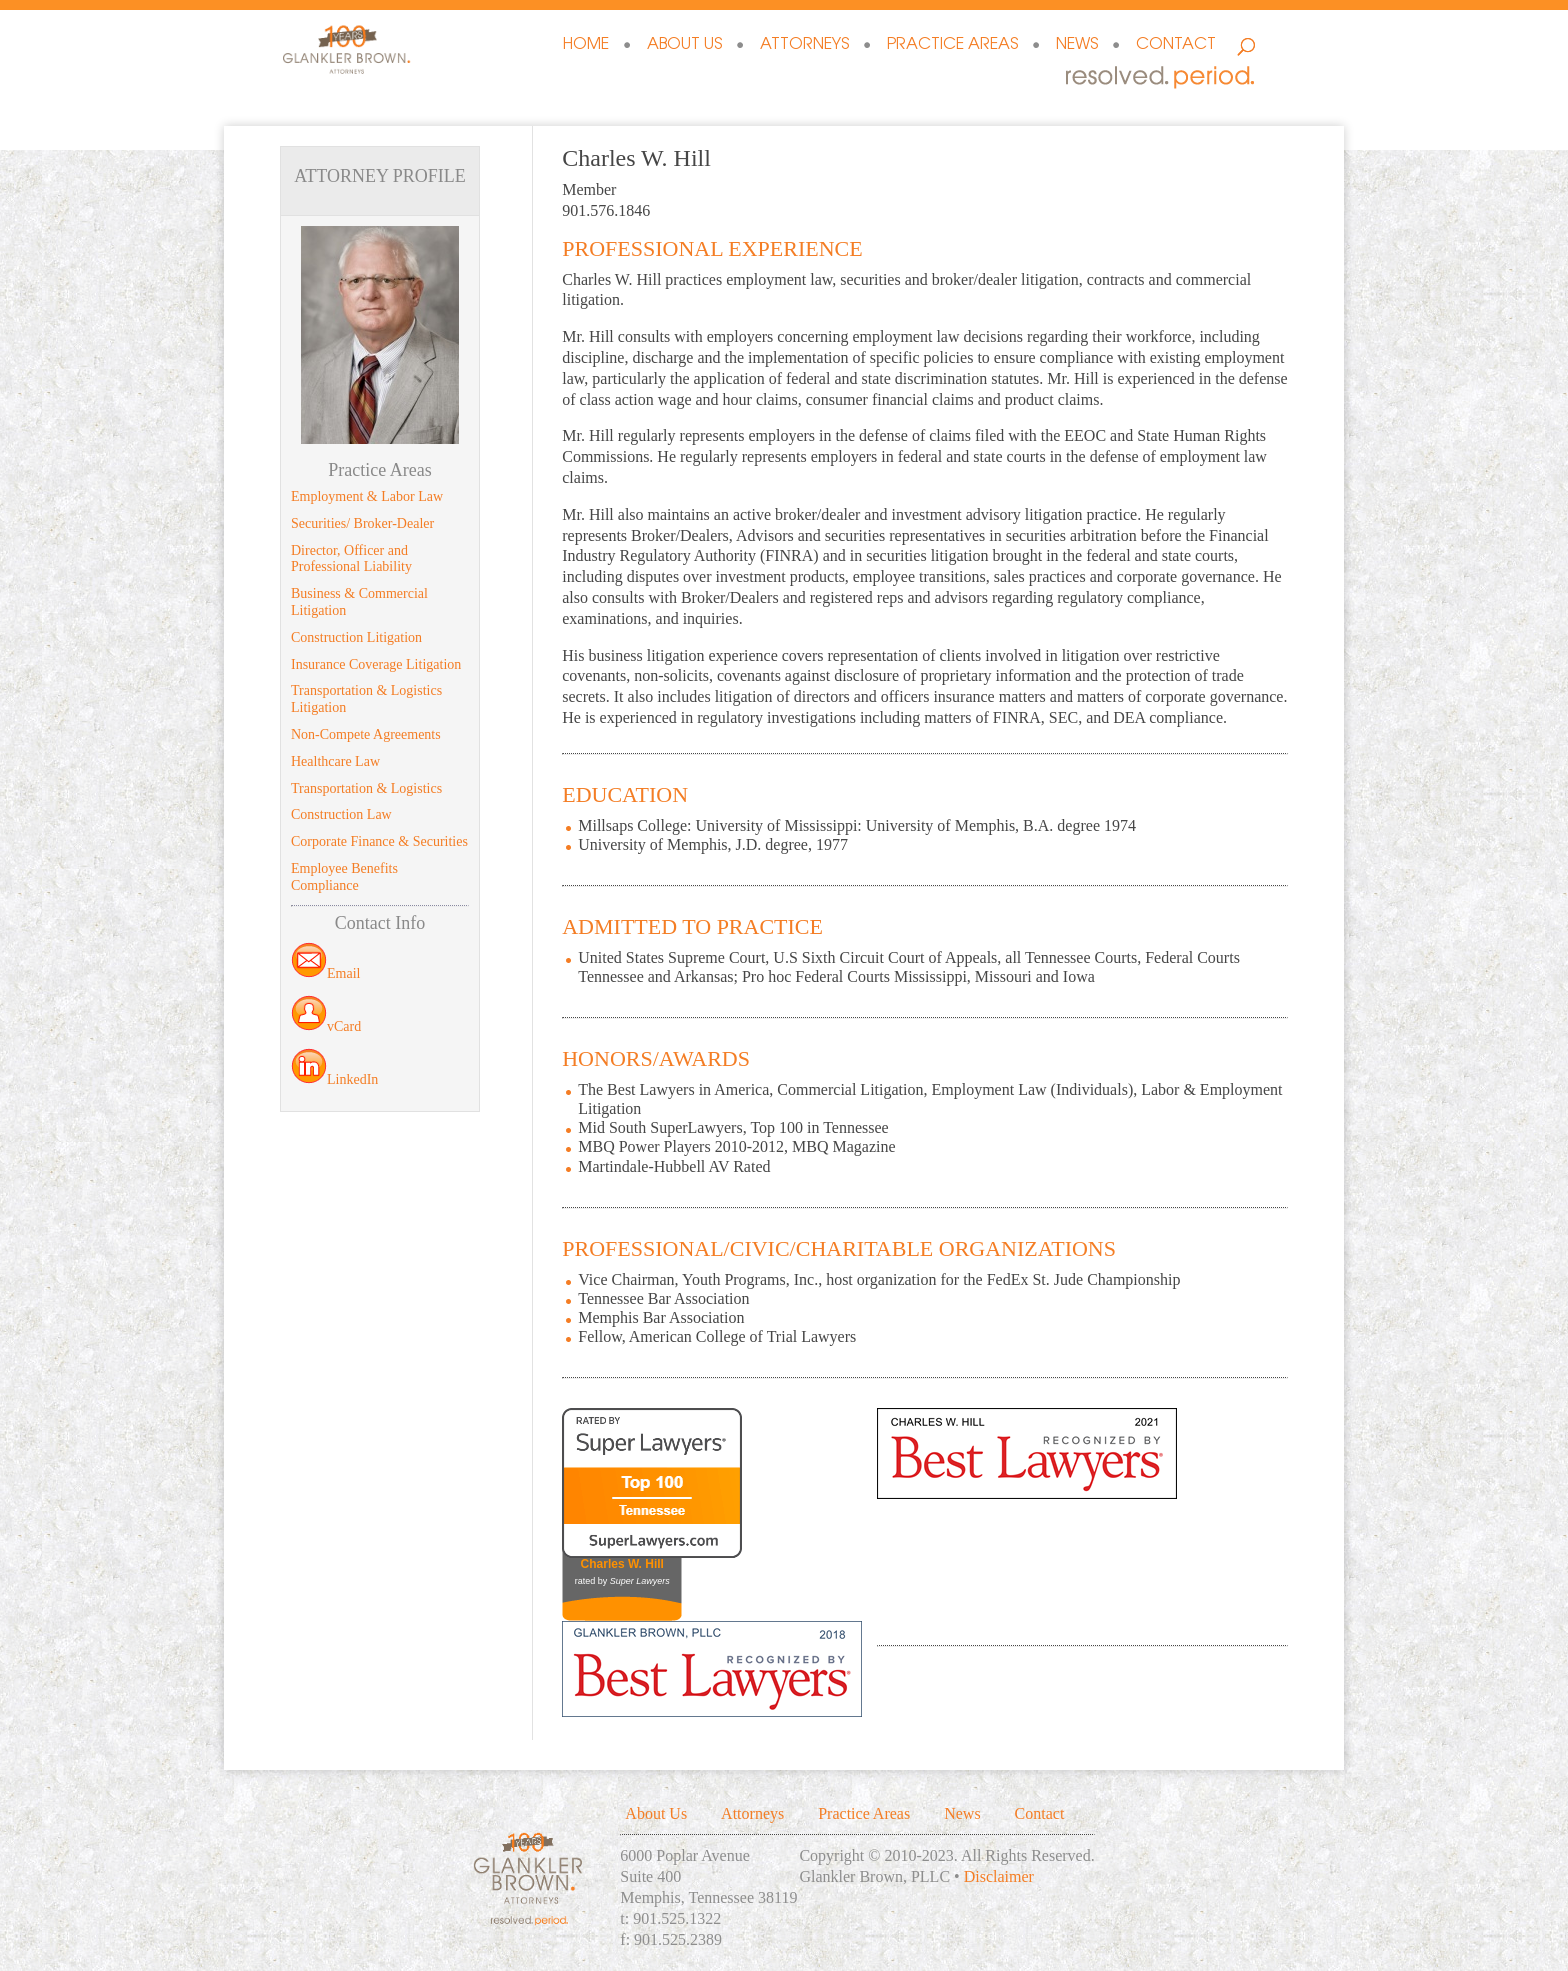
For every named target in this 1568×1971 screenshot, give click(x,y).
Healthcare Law (335, 761)
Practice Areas (952, 45)
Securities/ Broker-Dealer (362, 523)
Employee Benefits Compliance (344, 877)
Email (325, 973)
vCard (326, 1026)
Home (586, 45)
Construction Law (341, 814)
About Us (684, 45)
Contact (1176, 45)
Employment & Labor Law (367, 496)
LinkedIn (334, 1079)
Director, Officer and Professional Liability (351, 559)
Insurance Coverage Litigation (376, 664)
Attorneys (804, 45)
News (1077, 45)
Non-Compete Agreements (366, 734)
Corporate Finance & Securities (379, 841)
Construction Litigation (356, 637)
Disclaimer (999, 1876)
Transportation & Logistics (366, 788)
